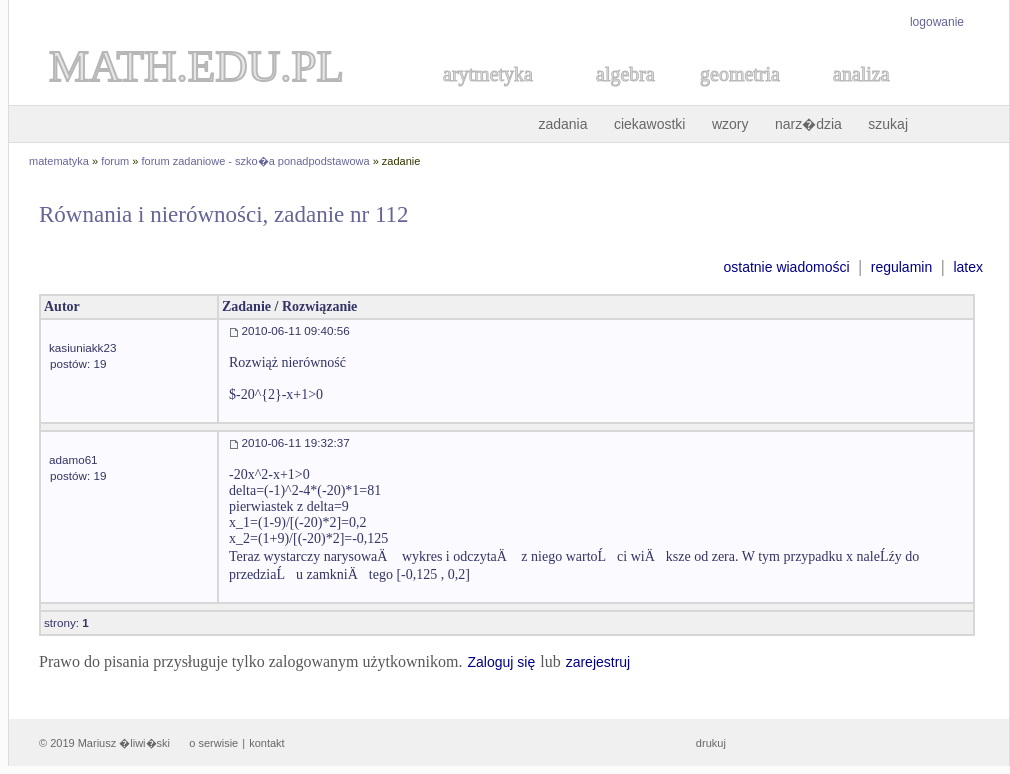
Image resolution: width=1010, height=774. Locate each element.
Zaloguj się (501, 662)
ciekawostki (650, 124)
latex (968, 267)
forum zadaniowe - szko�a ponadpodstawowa (256, 161)
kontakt (266, 743)
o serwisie (213, 743)
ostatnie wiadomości (786, 267)
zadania (562, 124)
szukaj (888, 124)
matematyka (59, 161)
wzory (730, 124)
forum (115, 161)
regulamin (901, 267)
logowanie (937, 22)
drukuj (711, 743)
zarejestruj (598, 662)
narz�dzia (808, 124)
